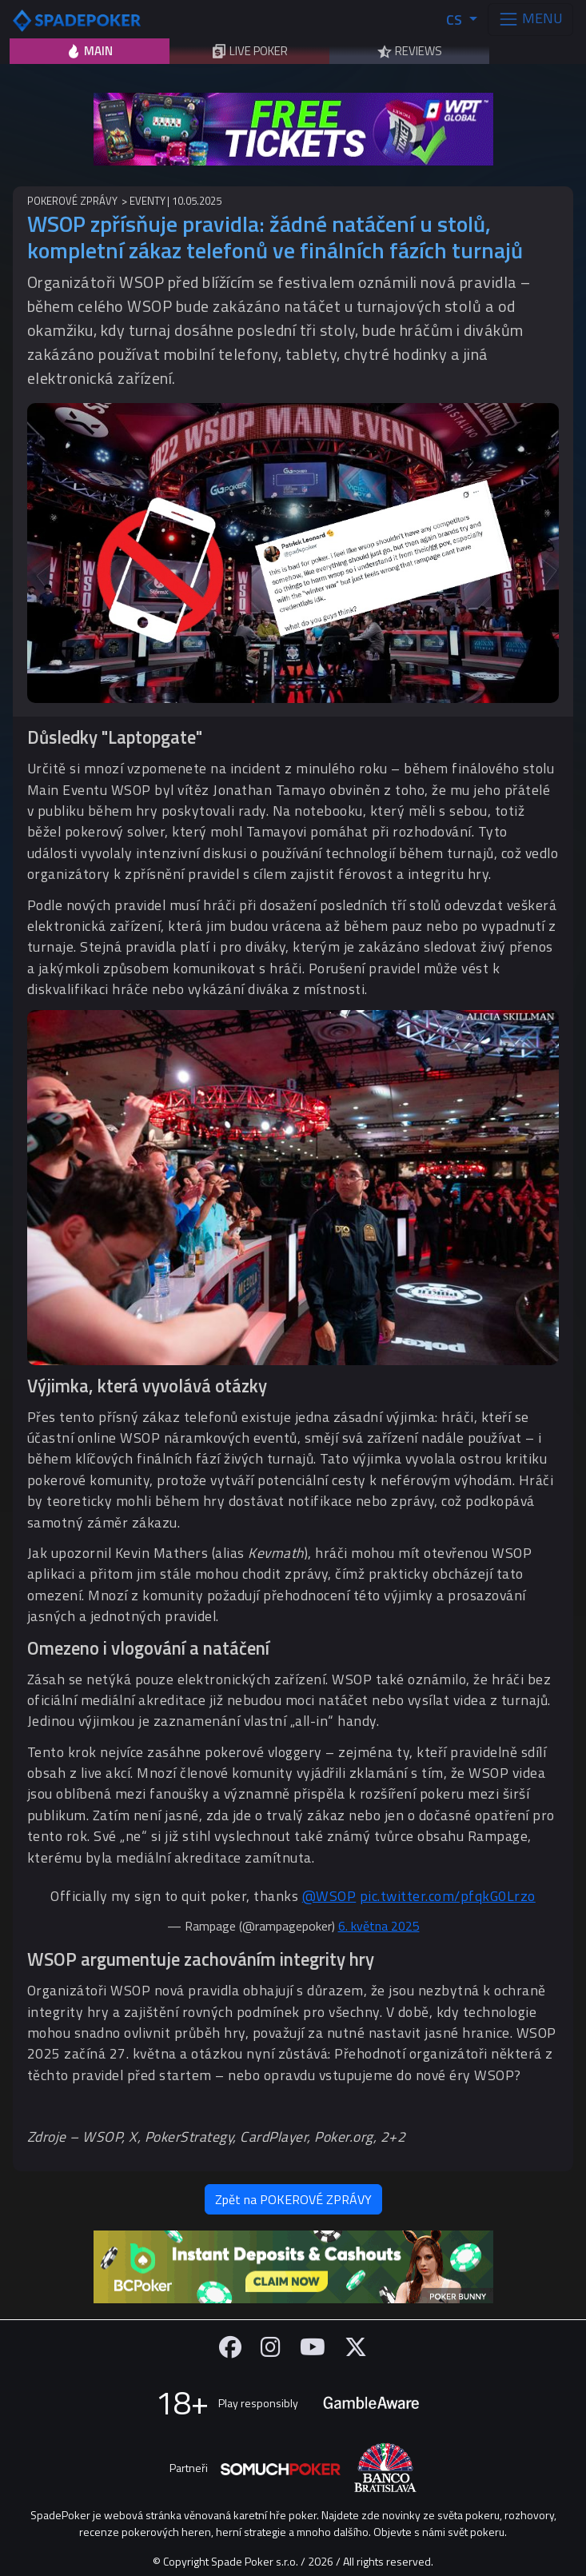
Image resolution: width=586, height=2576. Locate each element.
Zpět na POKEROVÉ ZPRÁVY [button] (293, 2199)
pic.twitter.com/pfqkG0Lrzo (448, 1896)
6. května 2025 (379, 1925)
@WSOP (329, 1896)
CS (455, 19)
